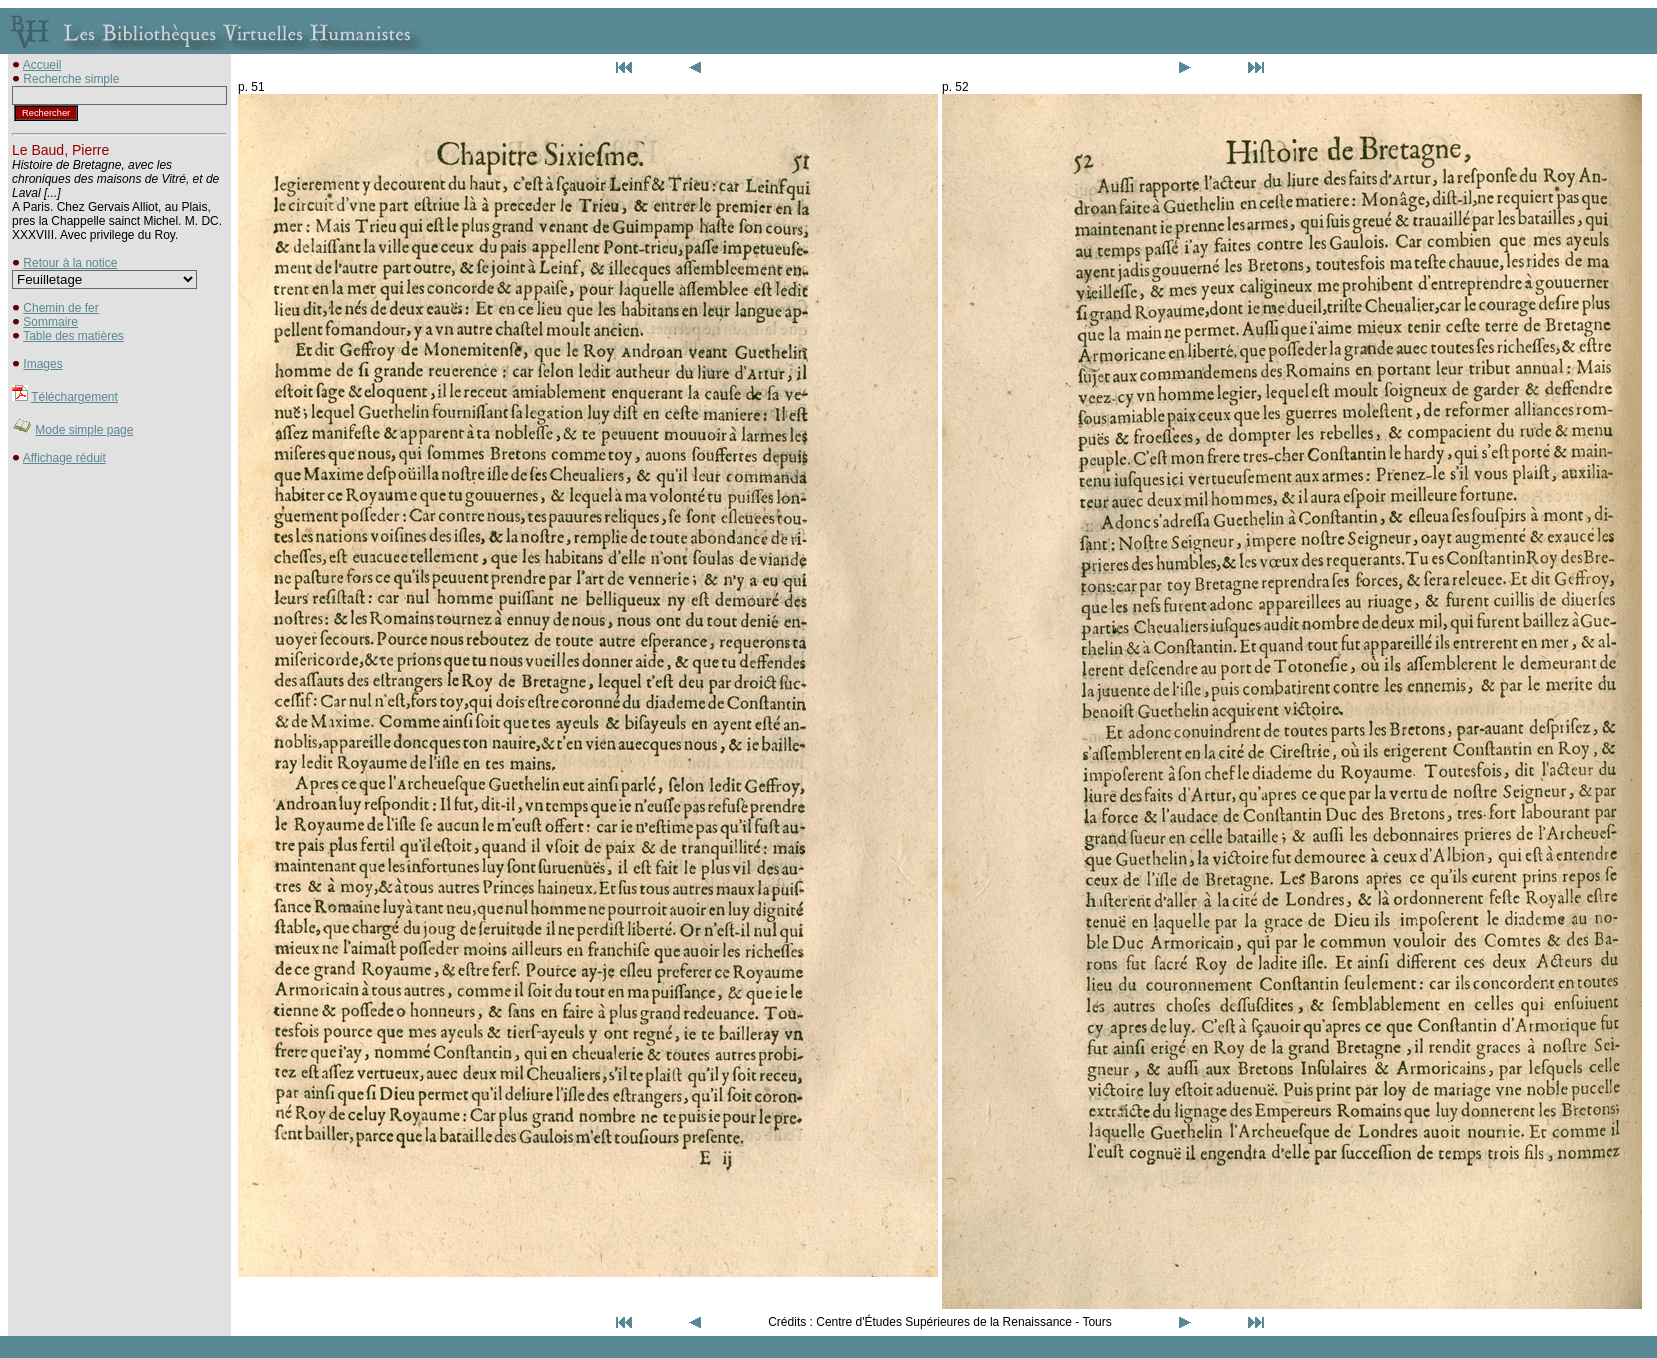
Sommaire (50, 322)
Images (42, 364)
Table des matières (73, 336)
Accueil (42, 65)
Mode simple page (84, 430)
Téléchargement (74, 397)
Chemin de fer (60, 308)
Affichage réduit (64, 458)
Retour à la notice (70, 263)
